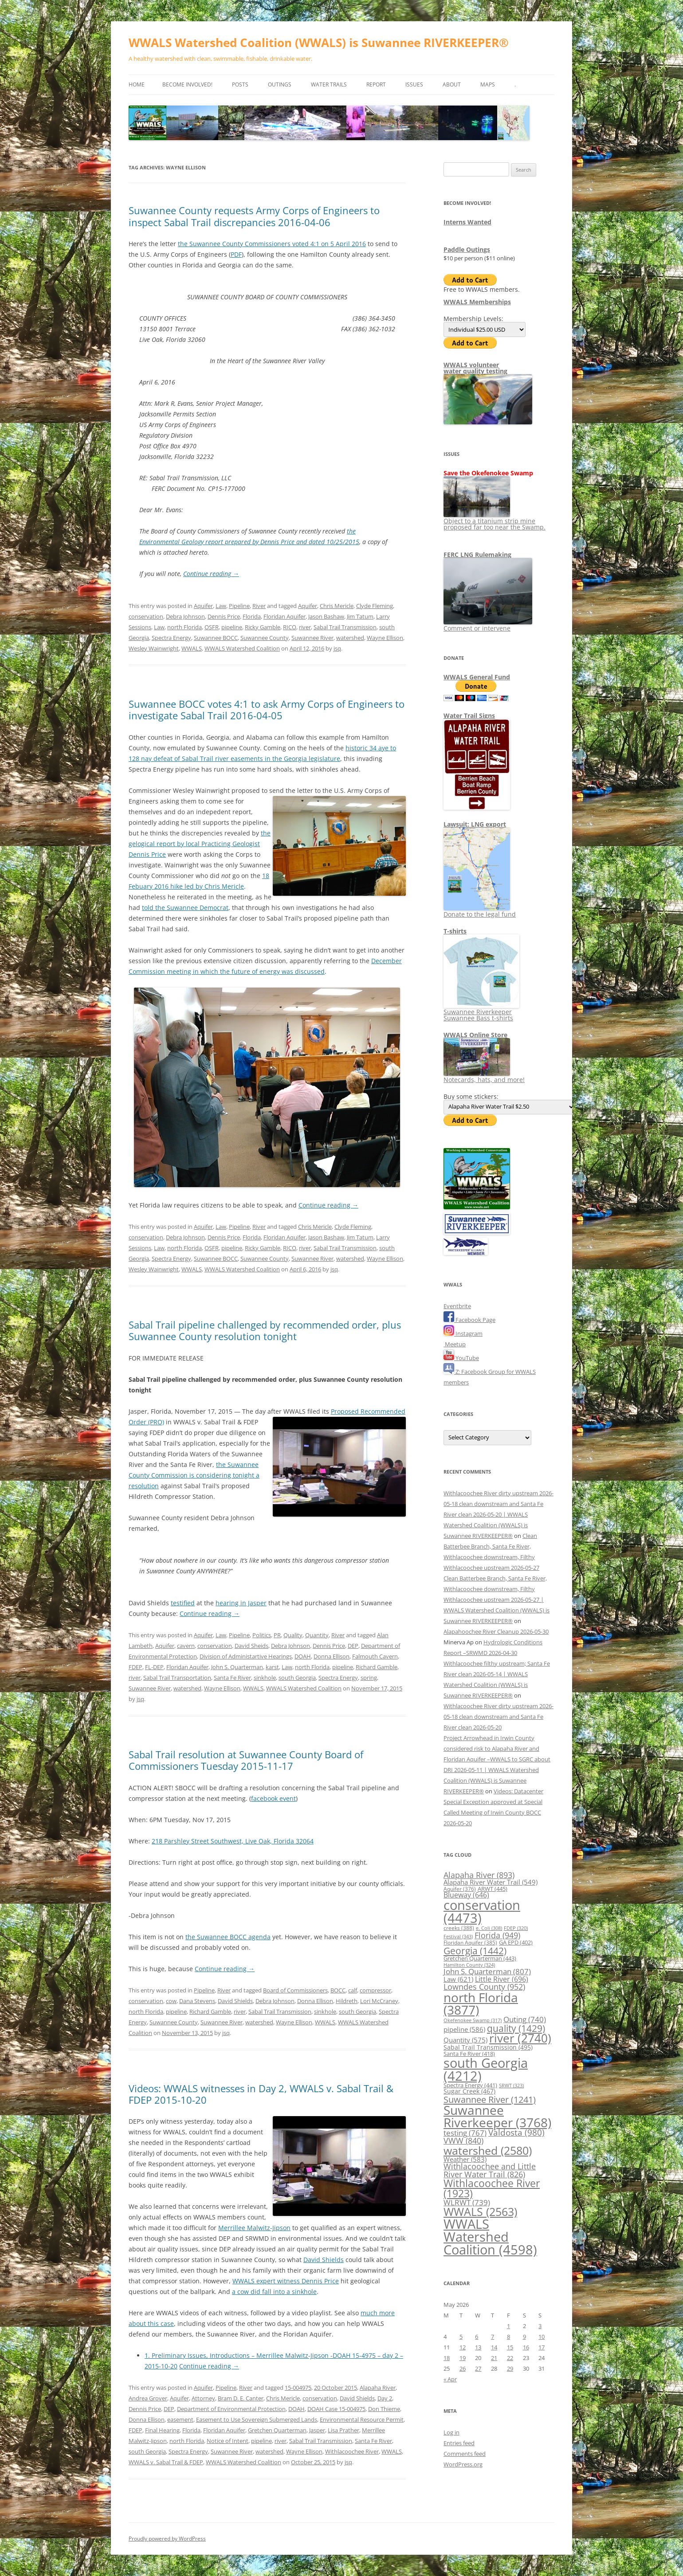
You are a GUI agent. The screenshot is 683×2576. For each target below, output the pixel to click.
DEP (353, 1646)
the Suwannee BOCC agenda (228, 1937)
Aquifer (203, 606)
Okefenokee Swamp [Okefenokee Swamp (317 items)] (473, 2020)
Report (376, 84)
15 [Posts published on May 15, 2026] (510, 2347)
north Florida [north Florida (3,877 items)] (481, 2003)
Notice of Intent (227, 2441)
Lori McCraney (379, 2001)
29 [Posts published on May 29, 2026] (510, 2368)
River (259, 606)
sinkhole (265, 1678)
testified (183, 1603)
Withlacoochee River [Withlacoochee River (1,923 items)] (492, 2188)
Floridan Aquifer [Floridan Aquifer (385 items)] (470, 1942)
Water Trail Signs (469, 715)
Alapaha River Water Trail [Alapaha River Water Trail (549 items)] (491, 1882)
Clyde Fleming (374, 606)
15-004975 (298, 2388)
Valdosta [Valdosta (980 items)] (516, 2132)
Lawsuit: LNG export (475, 824)
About (452, 84)
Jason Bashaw (326, 616)
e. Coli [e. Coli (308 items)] (489, 1928)
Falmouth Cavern (375, 1656)
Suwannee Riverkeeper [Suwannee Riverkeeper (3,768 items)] (497, 2116)
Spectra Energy (171, 638)
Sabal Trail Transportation (177, 1678)
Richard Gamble (376, 1667)
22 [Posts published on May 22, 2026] (510, 2358)
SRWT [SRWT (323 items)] (511, 2085)
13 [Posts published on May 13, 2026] (478, 2347)
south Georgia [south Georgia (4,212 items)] (486, 2069)
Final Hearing (162, 2430)
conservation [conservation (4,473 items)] (482, 1911)
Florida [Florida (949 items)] (497, 1935)
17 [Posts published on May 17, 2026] (541, 2347)
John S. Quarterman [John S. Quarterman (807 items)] (487, 1971)
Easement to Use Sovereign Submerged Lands (256, 2419)
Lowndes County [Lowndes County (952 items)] (484, 1986)
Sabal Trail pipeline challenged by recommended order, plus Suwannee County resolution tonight (265, 1330)
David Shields (235, 2001)
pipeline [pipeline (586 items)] (464, 2029)
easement (180, 2419)
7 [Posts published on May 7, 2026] (492, 2337)
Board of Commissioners (295, 1990)
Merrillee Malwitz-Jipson (254, 2227)
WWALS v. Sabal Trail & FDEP (166, 2462)
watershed (350, 638)
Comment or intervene (488, 625)
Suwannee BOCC (216, 638)
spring (369, 1678)
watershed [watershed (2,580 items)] (488, 2150)
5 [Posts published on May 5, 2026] (461, 2337)
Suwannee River (312, 638)
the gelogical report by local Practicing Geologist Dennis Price (200, 844)
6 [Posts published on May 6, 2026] (476, 2337)
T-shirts (455, 931)
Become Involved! (187, 84)
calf (352, 1990)
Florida (252, 616)
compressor (375, 1990)
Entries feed (459, 2443)
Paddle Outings (467, 249)
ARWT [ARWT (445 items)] (492, 1889)
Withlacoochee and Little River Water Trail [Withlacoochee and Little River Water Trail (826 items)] (490, 2170)
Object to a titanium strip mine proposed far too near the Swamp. (495, 520)
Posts (240, 84)
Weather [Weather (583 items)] (465, 2159)
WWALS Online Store (475, 1035)
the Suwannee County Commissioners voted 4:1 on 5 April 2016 (272, 243)
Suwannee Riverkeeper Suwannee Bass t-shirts (481, 1011)
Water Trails (329, 84)
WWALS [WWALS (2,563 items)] (480, 2211)
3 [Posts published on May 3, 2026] (540, 2326)
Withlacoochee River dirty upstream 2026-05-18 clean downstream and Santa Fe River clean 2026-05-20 (498, 1716)
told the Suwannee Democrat (185, 907)
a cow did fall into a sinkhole (274, 2291)
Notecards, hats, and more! (484, 1076)
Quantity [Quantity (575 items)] (465, 2039)
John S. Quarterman (237, 1667)
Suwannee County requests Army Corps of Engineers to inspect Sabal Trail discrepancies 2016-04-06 (254, 216)
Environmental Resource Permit (362, 2419)
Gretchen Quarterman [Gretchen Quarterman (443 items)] (480, 1958)
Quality (292, 1635)
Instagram (463, 1333)
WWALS (191, 648)
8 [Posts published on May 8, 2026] (508, 2337)
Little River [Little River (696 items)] (501, 1979)
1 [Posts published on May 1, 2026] (508, 2326)
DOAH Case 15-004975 (336, 2409)
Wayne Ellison (385, 638)
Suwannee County (264, 638)
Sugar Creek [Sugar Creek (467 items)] (469, 2091)
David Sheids (251, 1646)
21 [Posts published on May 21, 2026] (494, 2358)
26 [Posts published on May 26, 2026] (462, 2368)
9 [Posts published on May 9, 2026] (524, 2337)
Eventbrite (457, 1306)
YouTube (461, 1358)
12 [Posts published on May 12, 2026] (462, 2347)
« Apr (450, 2379)
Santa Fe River (232, 1678)
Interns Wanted (467, 222)
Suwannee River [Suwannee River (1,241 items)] (490, 2099)
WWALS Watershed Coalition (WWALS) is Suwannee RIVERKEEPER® (319, 43)
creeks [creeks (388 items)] (459, 1928)
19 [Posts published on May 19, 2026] (462, 2358)
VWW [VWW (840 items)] (463, 2140)
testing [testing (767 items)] (465, 2133)
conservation (146, 616)
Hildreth (346, 2001)
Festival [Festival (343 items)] (458, 1936)
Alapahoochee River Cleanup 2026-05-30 (496, 1631)
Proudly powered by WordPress (167, 2538)
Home (137, 84)
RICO (289, 627)
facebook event (273, 1798)
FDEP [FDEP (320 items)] (516, 1928)
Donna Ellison (331, 1656)
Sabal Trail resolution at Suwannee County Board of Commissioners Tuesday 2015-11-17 (246, 1760)
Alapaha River (378, 2388)
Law (221, 606)
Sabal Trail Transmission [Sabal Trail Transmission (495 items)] (488, 2047)
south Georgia (297, 1678)
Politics (261, 1635)
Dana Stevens (197, 2001)
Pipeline (239, 606)
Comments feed (465, 2454)
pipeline (231, 627)
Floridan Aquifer (284, 616)
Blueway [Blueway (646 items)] (466, 1895)
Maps (487, 84)
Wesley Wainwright (154, 648)
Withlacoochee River (352, 2451)
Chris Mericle (336, 606)
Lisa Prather (343, 2430)
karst (272, 1667)
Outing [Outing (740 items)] (524, 2019)
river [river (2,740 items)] (520, 2038)
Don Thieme (384, 2409)
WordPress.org (463, 2464)
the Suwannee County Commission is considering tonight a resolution (194, 1475)
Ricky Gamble (262, 627)
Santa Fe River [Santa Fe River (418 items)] (469, 2054)
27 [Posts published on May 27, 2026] (478, 2368)
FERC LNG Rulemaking (477, 554)
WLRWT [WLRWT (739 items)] (467, 2202)
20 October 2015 (335, 2388)
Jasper (317, 2430)
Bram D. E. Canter (240, 2398)
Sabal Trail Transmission (345, 627)
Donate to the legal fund (480, 911)
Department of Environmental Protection (231, 2409)
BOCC (337, 1990)
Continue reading (211, 573)
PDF (236, 254)
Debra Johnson (185, 616)
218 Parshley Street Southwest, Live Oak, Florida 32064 (233, 1841)
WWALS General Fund (477, 677)
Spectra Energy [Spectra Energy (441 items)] (470, 2085)
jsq (337, 648)
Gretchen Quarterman (277, 2430)
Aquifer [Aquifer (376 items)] (460, 1889)
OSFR (211, 627)
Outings (279, 84)
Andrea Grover (148, 2398)
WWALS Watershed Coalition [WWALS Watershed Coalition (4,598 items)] (490, 2237)
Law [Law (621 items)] (458, 1979)
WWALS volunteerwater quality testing (475, 368)
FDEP (135, 1667)
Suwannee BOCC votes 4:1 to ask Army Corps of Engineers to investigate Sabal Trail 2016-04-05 (266, 709)
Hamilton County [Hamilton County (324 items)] (469, 1964)
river (305, 627)
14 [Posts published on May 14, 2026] (494, 2347)
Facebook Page (469, 1320)
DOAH (302, 1656)
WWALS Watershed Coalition (242, 648)
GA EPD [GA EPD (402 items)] (516, 1942)
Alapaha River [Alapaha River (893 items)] (479, 1875)
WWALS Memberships (477, 302)
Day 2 (384, 2398)
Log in (451, 2432)
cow (171, 2001)
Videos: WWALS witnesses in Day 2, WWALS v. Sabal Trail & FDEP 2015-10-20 (261, 2094)
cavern (186, 1646)
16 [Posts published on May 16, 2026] (526, 2347)
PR (277, 1635)
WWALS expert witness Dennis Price (285, 2281)
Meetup (455, 1344)
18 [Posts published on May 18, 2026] (447, 2358)
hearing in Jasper (241, 1603)
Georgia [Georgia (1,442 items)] (475, 1950)
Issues (414, 84)
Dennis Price (224, 616)
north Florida (184, 627)
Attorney (203, 2398)
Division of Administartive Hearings (246, 1656)
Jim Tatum (360, 616)
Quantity (317, 1635)
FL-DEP (154, 1667)
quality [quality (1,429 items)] (516, 2028)
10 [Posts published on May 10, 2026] (541, 2337)
